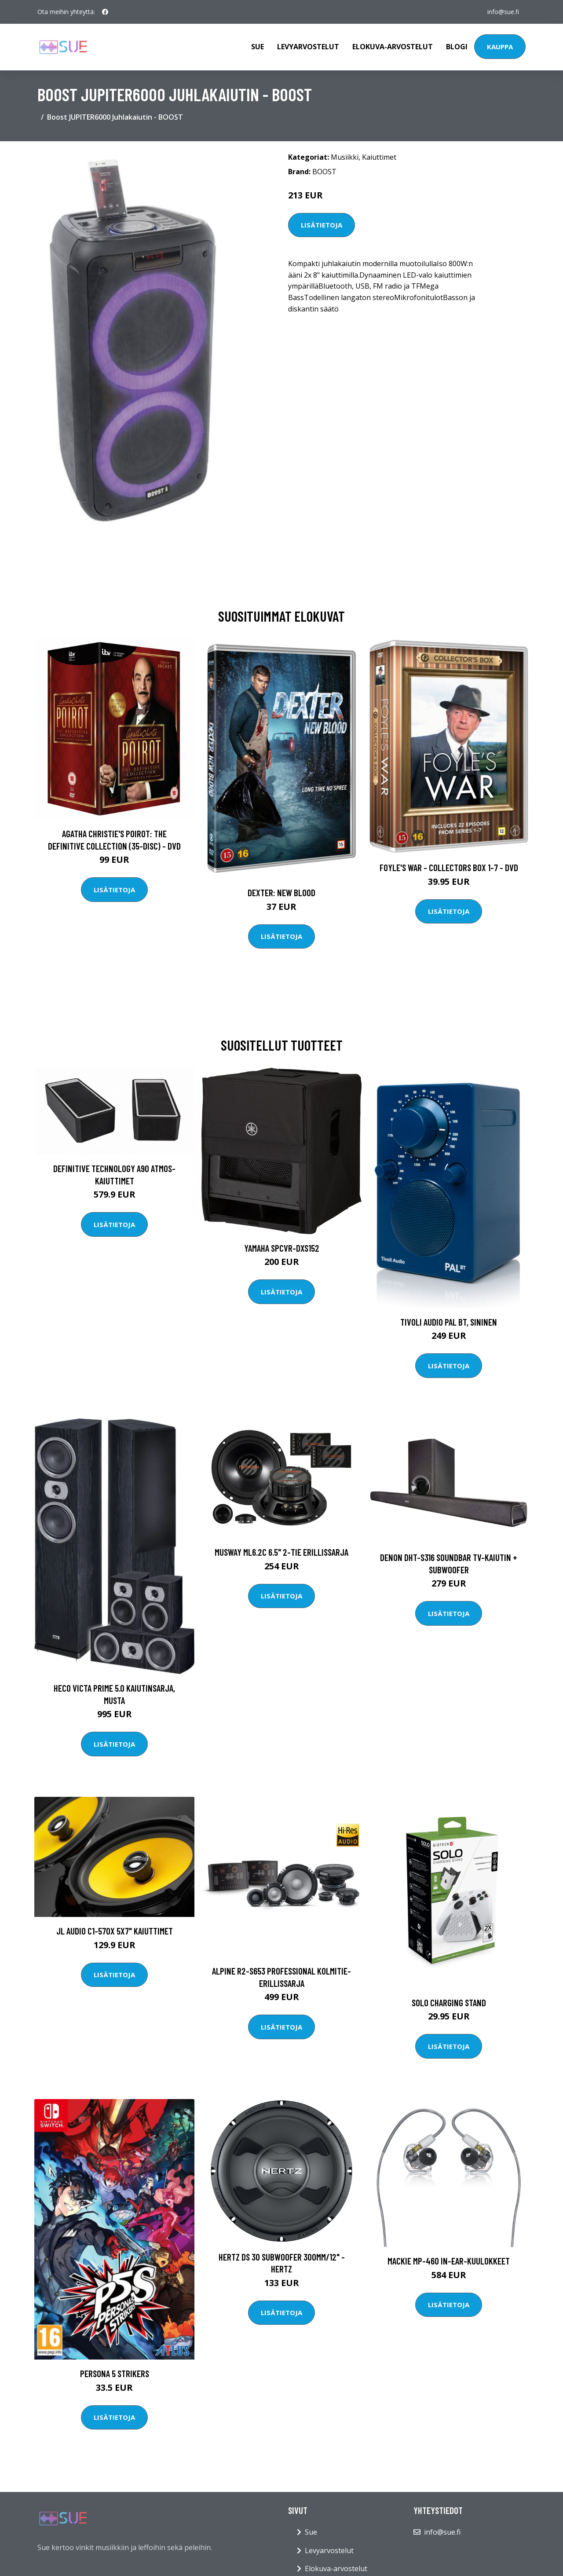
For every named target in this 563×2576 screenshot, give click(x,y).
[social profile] (105, 12)
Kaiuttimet (379, 157)
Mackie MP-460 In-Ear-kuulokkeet (449, 2260)
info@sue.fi (503, 11)
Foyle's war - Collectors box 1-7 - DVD (449, 867)
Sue (257, 46)
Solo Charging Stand (449, 2002)
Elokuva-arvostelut (392, 46)
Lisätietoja (321, 224)
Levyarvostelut (308, 46)
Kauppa (500, 46)
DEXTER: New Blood (281, 892)
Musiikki (344, 157)
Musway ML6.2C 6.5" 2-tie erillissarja (281, 1551)
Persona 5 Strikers (114, 2373)
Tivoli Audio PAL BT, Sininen (448, 1321)
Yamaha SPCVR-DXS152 (281, 1247)
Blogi (457, 46)
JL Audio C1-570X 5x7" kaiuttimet (114, 1930)
